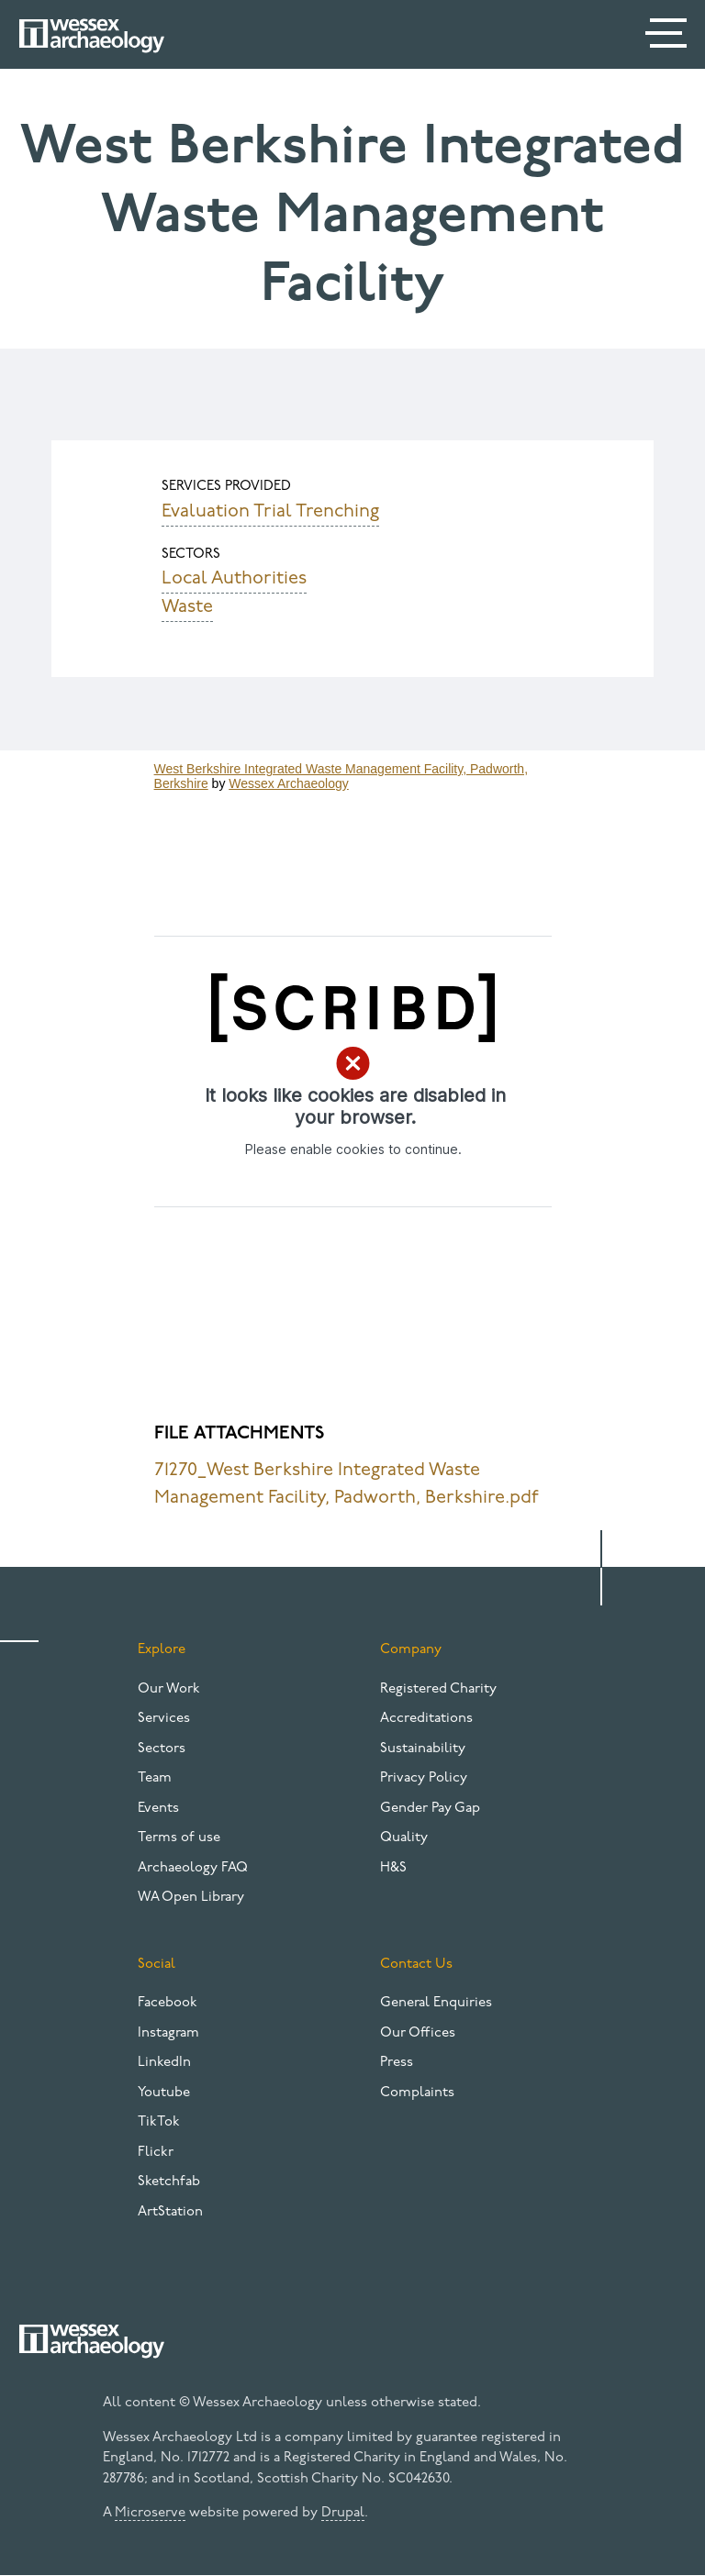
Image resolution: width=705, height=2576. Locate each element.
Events (158, 1808)
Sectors (161, 1749)
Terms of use (179, 1838)
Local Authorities (234, 579)
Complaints (417, 2093)
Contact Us (416, 1964)
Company (411, 1650)
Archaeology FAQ (193, 1868)
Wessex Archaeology (288, 783)
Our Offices (417, 2033)
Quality (404, 1838)
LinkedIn (164, 2063)
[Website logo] (92, 35)
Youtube (164, 2093)
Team (155, 1778)
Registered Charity (438, 1689)
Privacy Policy (423, 1778)
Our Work (169, 1689)
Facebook (167, 2003)
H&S (393, 1868)
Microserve (150, 2513)
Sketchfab (169, 2182)
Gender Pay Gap (430, 1808)
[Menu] (668, 36)
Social (156, 1964)
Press (396, 2063)
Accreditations (426, 1719)
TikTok (159, 2122)
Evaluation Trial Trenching (270, 512)
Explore (161, 1650)
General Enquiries (436, 2003)
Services (164, 1719)
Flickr (155, 2153)
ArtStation (170, 2212)
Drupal (342, 2513)
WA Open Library (191, 1897)
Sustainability (422, 1749)
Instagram (168, 2033)
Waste (187, 607)
